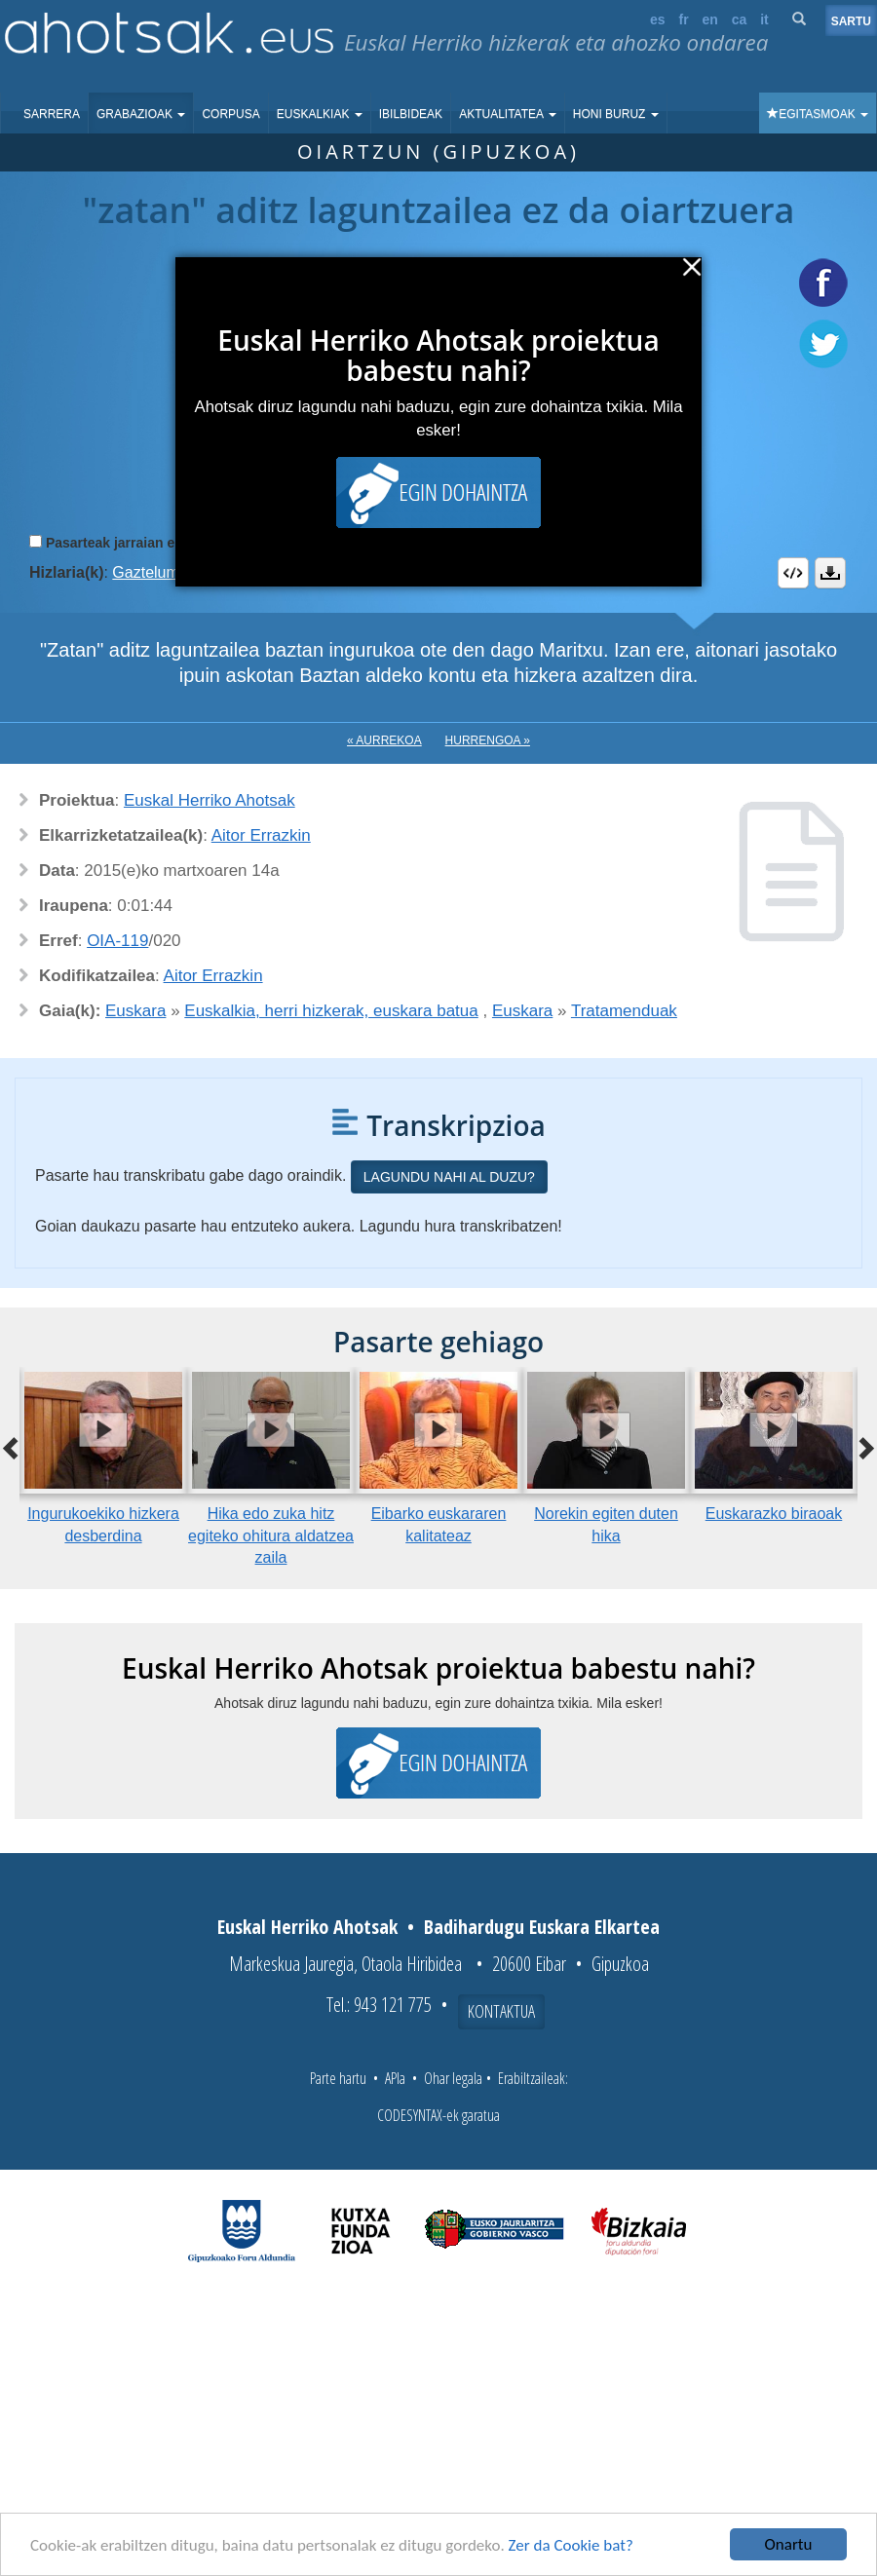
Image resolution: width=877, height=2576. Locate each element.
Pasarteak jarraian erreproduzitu (150, 542)
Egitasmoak (817, 114)
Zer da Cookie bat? (571, 2545)
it (764, 19)
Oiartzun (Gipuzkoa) (438, 151)
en (710, 19)
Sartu (851, 21)
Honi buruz (616, 114)
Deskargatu (830, 572)
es (658, 19)
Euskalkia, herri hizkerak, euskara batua (330, 1011)
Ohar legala (453, 2078)
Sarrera (51, 114)
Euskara (135, 1011)
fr (683, 19)
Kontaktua (501, 2011)
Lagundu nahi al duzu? (449, 1177)
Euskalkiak (319, 114)
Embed (793, 572)
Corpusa (230, 114)
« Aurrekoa (384, 740)
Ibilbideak (410, 114)
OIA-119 (117, 940)
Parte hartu (338, 2078)
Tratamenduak (624, 1011)
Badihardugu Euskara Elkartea (542, 1926)
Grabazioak (140, 114)
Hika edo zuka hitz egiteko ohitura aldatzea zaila (271, 1536)
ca (739, 19)
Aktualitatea (507, 114)
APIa (395, 2078)
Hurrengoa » (487, 740)
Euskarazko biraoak (774, 1513)
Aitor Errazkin (261, 835)
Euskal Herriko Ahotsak (209, 800)
